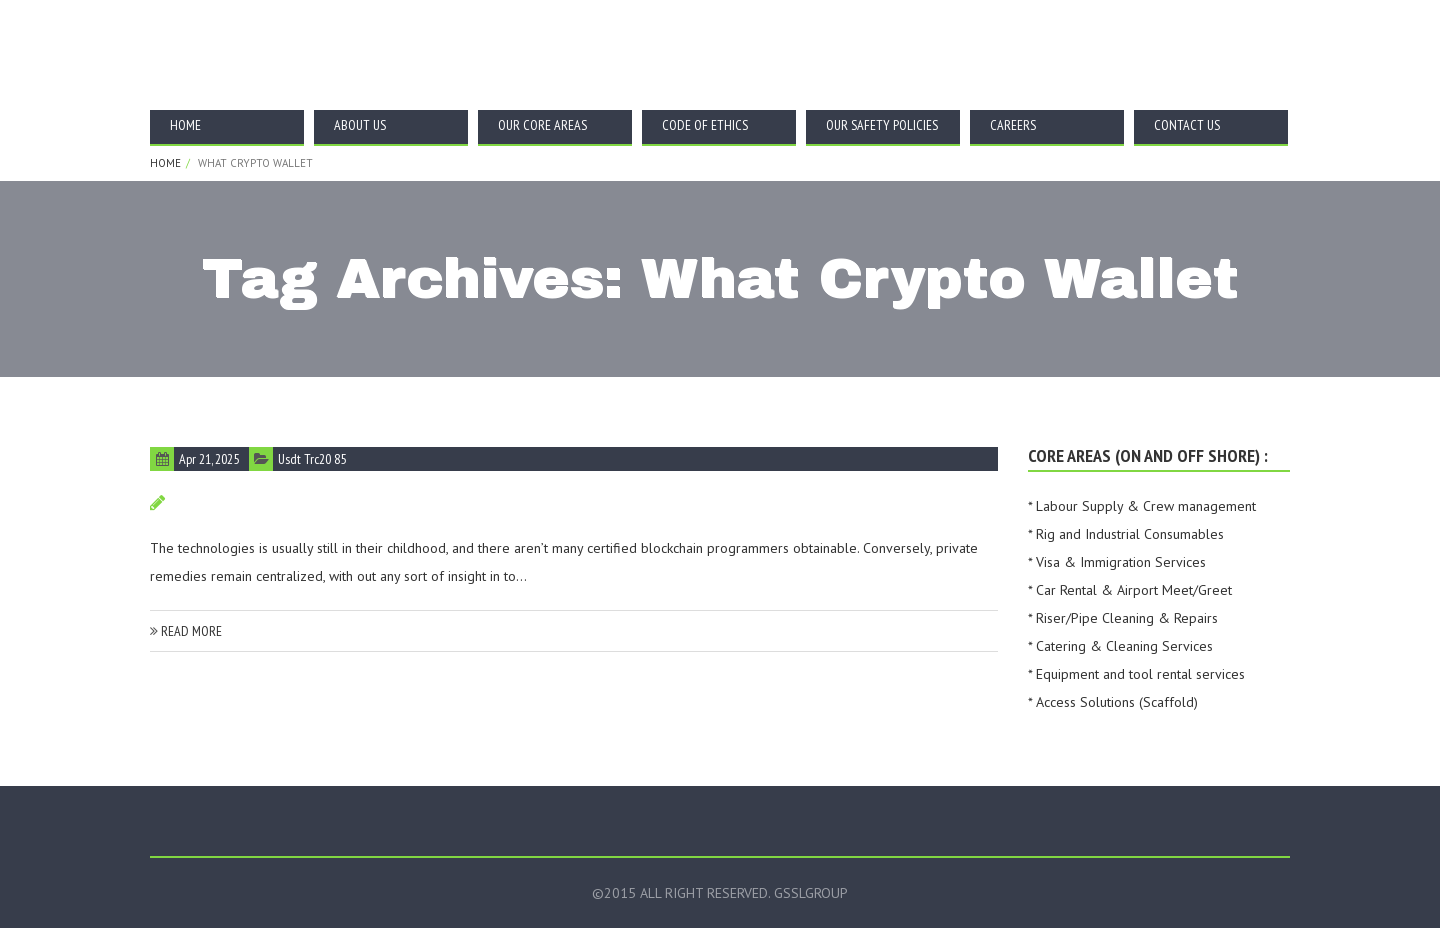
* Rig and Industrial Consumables (1126, 534)
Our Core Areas (542, 125)
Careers (1013, 125)
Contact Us (1187, 125)
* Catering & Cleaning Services (1120, 646)
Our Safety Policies (882, 125)
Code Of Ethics (705, 125)
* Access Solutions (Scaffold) (1113, 702)
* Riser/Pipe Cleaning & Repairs (1123, 618)
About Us (360, 125)
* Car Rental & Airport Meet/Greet (1130, 590)
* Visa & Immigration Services (1117, 562)
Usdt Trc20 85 (312, 459)
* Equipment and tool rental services (1136, 674)
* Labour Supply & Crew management (1142, 506)
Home (185, 125)
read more (186, 631)
